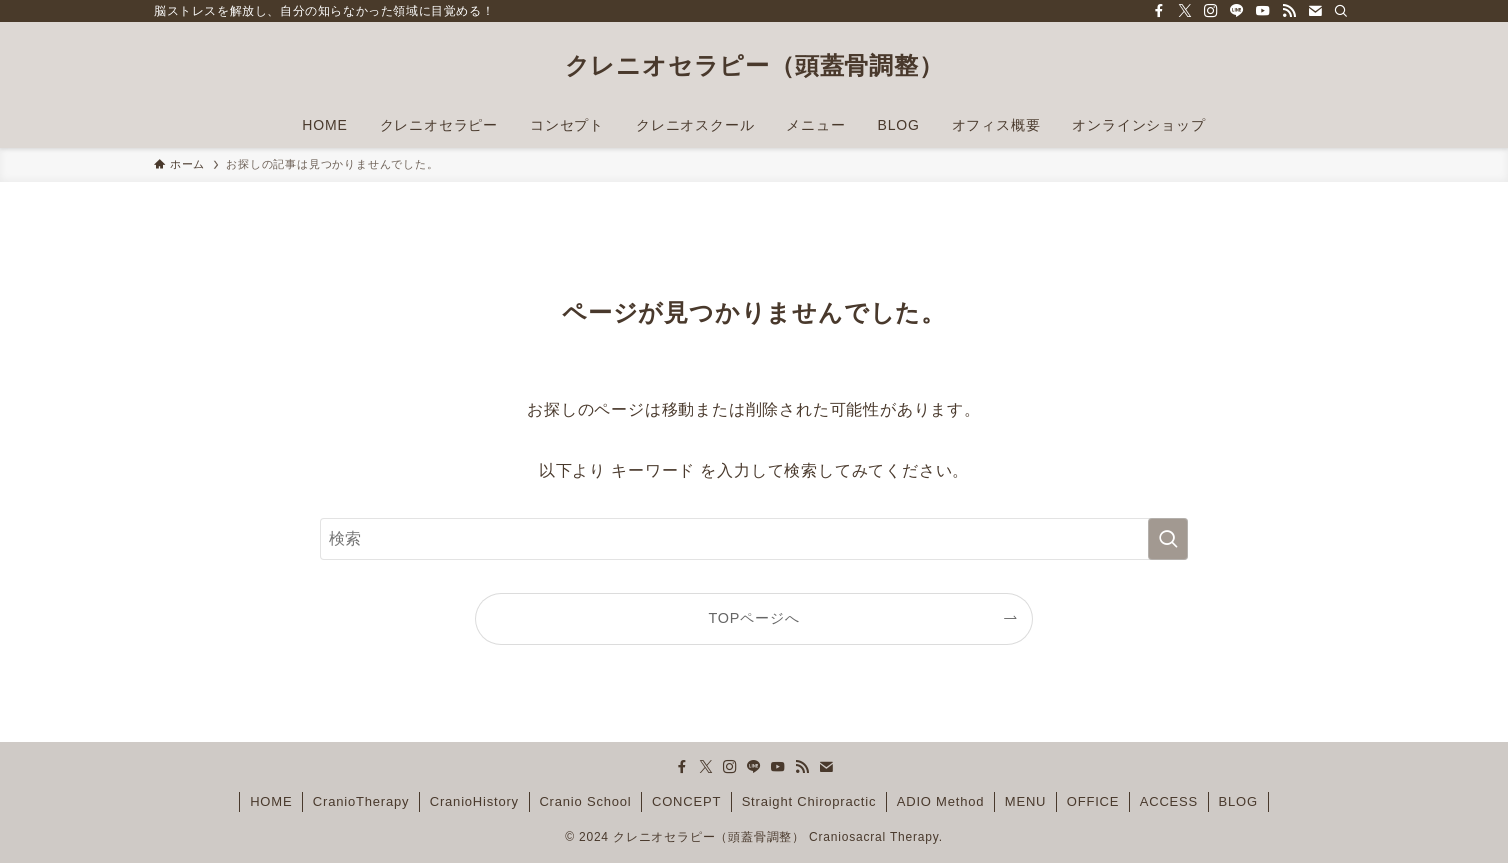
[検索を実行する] (1168, 539)
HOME (271, 801)
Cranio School (585, 801)
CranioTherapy (361, 801)
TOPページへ (754, 618)
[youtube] (1263, 11)
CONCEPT (686, 801)
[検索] (1341, 11)
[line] (1237, 11)
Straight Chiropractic (809, 801)
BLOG (1238, 801)
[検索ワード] (754, 539)
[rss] (1289, 11)
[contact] (1315, 11)
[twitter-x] (1185, 11)
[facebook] (1159, 11)
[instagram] (1211, 11)
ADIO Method (941, 801)
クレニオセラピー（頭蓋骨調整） (754, 66)
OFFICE (1093, 801)
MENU (1025, 801)
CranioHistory (474, 801)
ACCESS (1169, 801)
